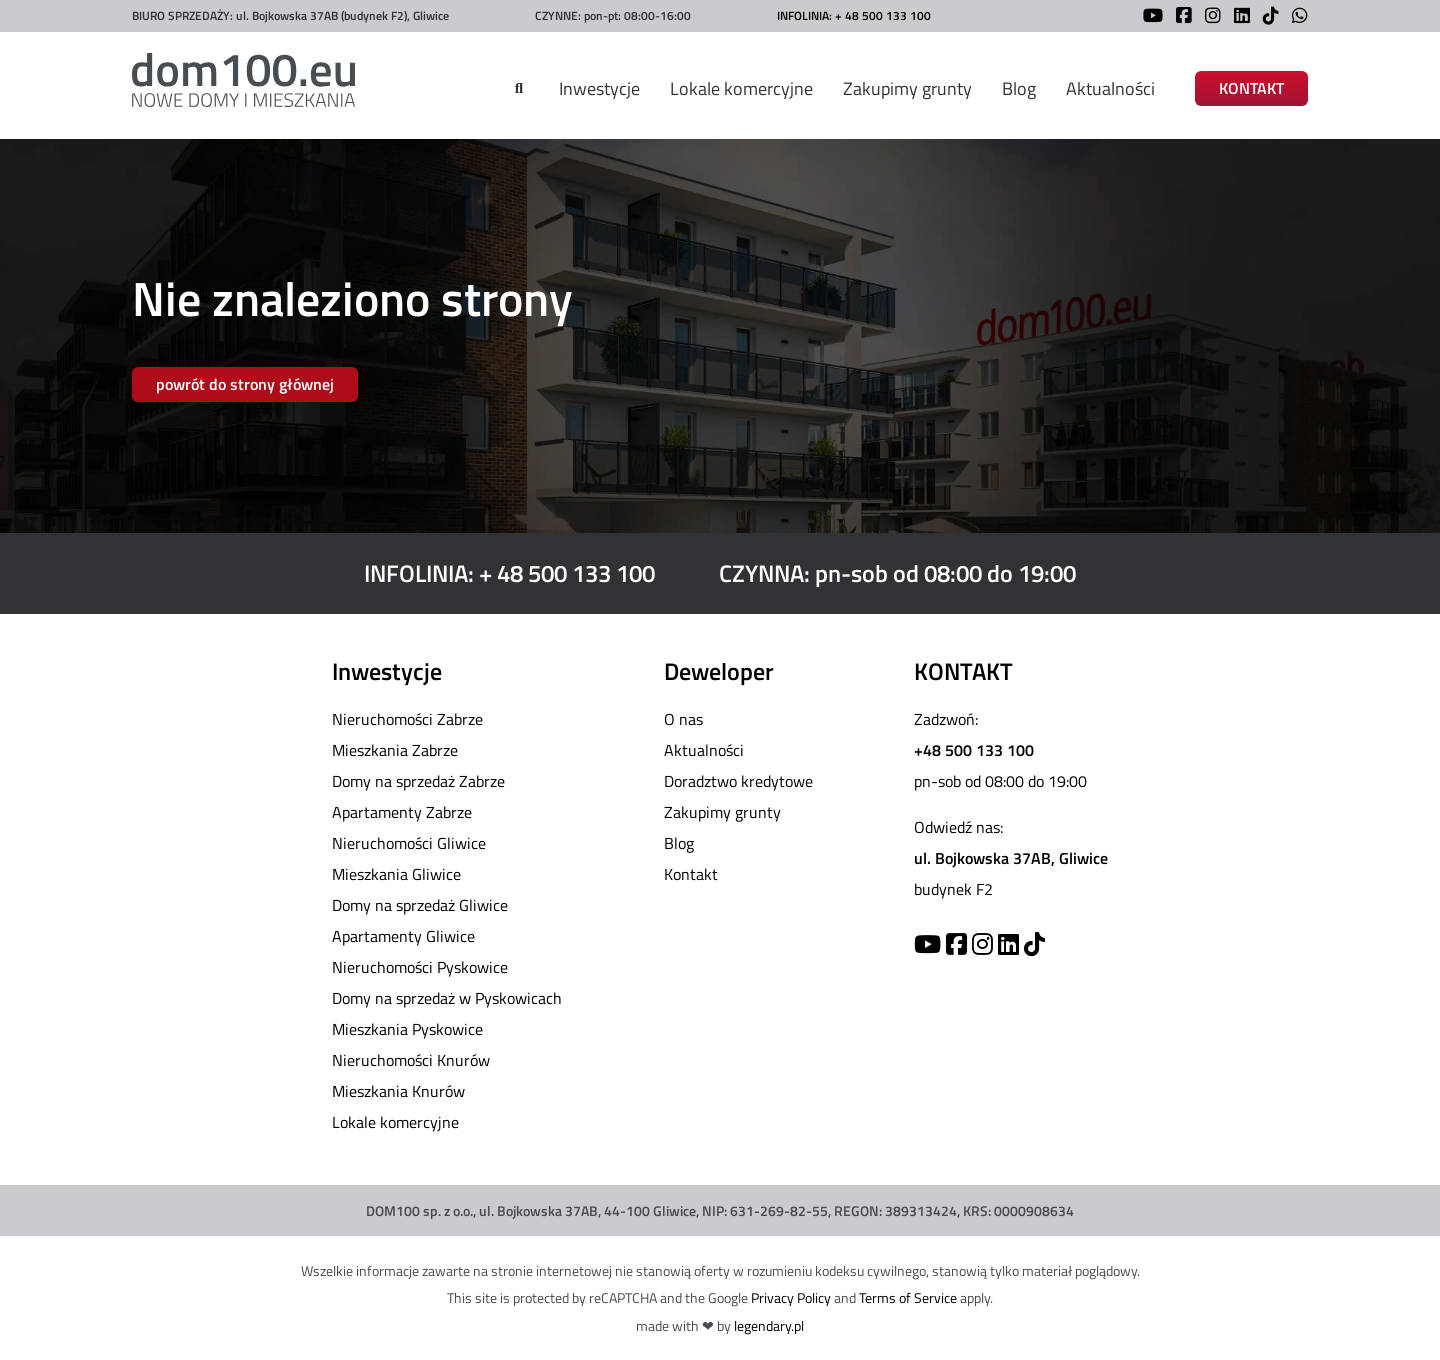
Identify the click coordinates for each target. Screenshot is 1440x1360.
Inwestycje (599, 89)
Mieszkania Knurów (398, 1091)
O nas (683, 719)
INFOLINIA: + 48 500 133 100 (854, 15)
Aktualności (1110, 89)
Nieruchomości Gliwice (409, 843)
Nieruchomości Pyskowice (420, 967)
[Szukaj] (519, 88)
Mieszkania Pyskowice (407, 1029)
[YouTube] (1148, 17)
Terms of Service (908, 1297)
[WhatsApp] (1295, 17)
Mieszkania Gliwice (396, 874)
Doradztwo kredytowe (738, 781)
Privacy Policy (791, 1297)
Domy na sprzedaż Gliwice (420, 905)
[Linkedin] (1008, 944)
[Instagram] (1208, 17)
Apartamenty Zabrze (402, 812)
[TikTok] (1266, 17)
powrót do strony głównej (245, 384)
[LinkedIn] (1237, 17)
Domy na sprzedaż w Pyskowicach (447, 998)
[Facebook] (1179, 17)
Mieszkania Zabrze (395, 750)
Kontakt (691, 874)
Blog (1019, 89)
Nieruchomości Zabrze (407, 719)
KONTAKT (1251, 88)
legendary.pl (769, 1325)
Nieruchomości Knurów (411, 1060)
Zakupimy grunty (907, 89)
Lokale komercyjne (741, 89)
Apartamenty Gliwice (403, 936)
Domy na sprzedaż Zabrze (418, 781)
